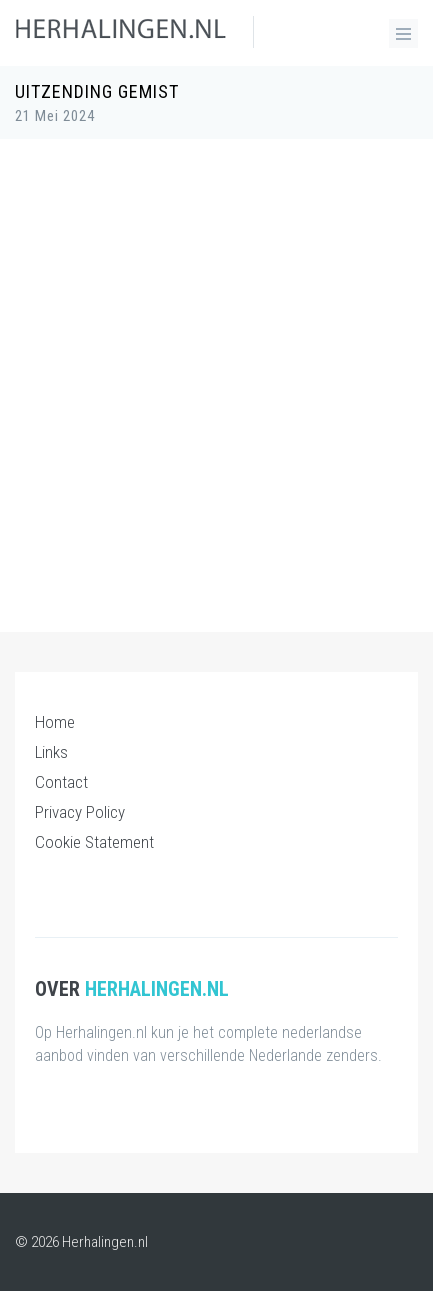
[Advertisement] (216, 375)
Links (51, 752)
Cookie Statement (94, 842)
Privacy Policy (80, 812)
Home (55, 722)
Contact (61, 782)
